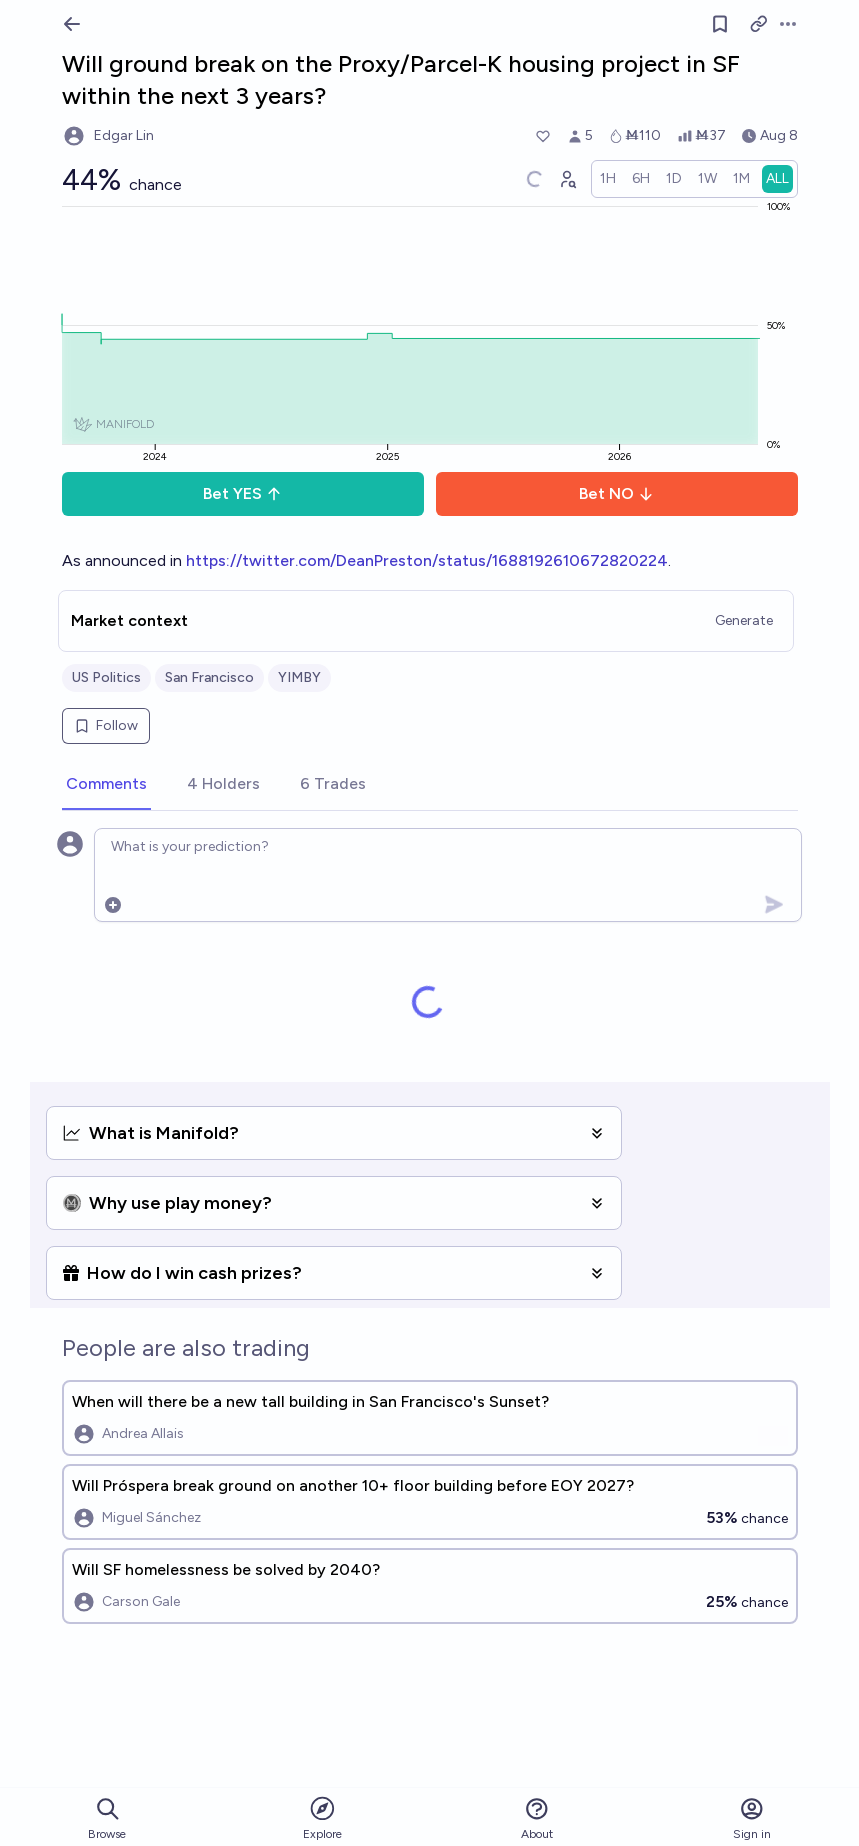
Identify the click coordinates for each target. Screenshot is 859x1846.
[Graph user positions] (567, 179)
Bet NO (616, 493)
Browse (107, 1818)
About (537, 1818)
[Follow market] (720, 24)
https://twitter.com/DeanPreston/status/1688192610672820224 (427, 560)
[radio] (608, 179)
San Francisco (209, 677)
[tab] (106, 785)
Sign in (752, 1818)
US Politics (106, 677)
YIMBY (299, 677)
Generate (744, 620)
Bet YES (242, 493)
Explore (322, 1817)
